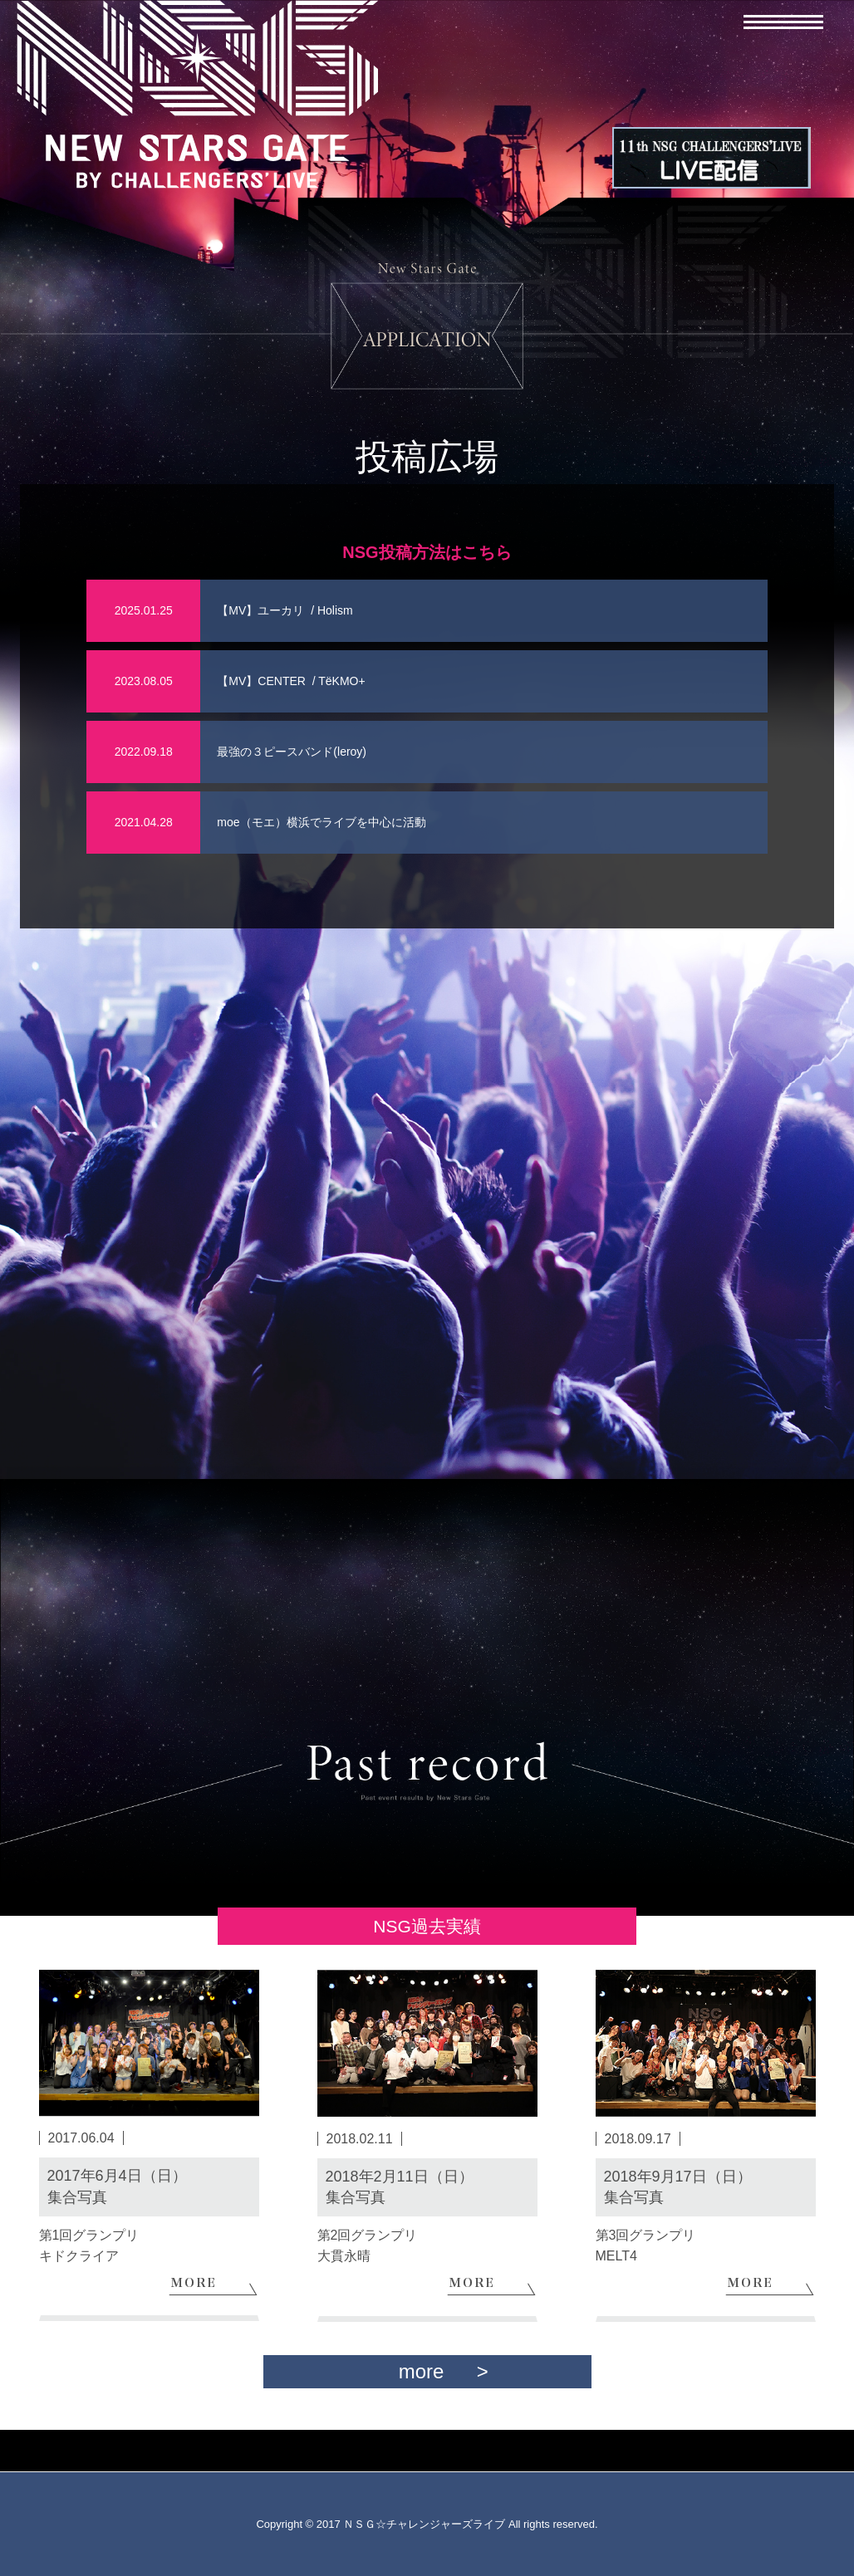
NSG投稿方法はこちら (426, 552)
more (421, 2371)
